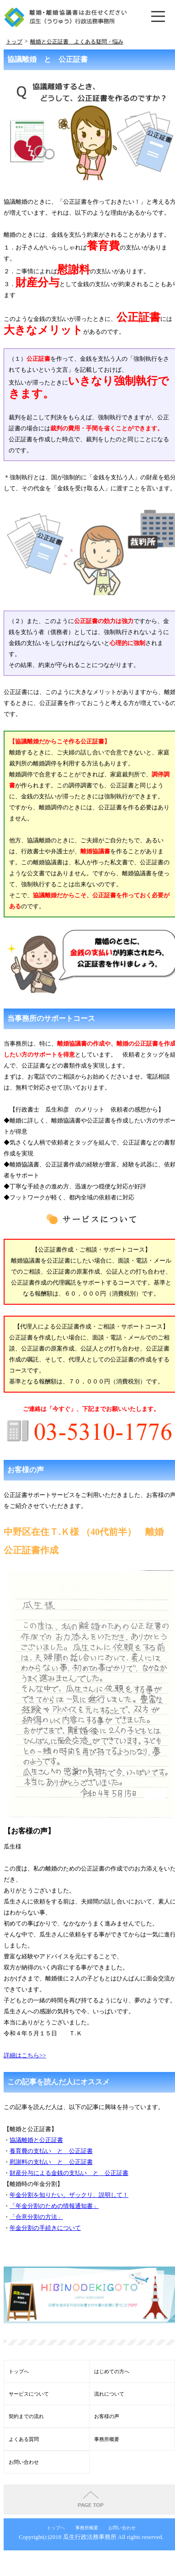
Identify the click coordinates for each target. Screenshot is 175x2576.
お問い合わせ (24, 2462)
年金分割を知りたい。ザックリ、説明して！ (69, 2194)
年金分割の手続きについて (45, 2227)
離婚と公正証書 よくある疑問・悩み (76, 41)
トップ (14, 41)
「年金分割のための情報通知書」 (54, 2205)
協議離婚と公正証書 (36, 2140)
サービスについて (29, 2394)
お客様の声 (106, 2416)
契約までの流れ (26, 2416)
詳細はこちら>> (25, 2055)
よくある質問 (24, 2439)
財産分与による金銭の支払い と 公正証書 (69, 2172)
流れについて (109, 2394)
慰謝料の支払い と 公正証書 (51, 2161)
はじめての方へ (111, 2371)
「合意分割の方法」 (36, 2216)
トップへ (19, 2371)
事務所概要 (106, 2439)
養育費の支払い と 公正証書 (51, 2151)
